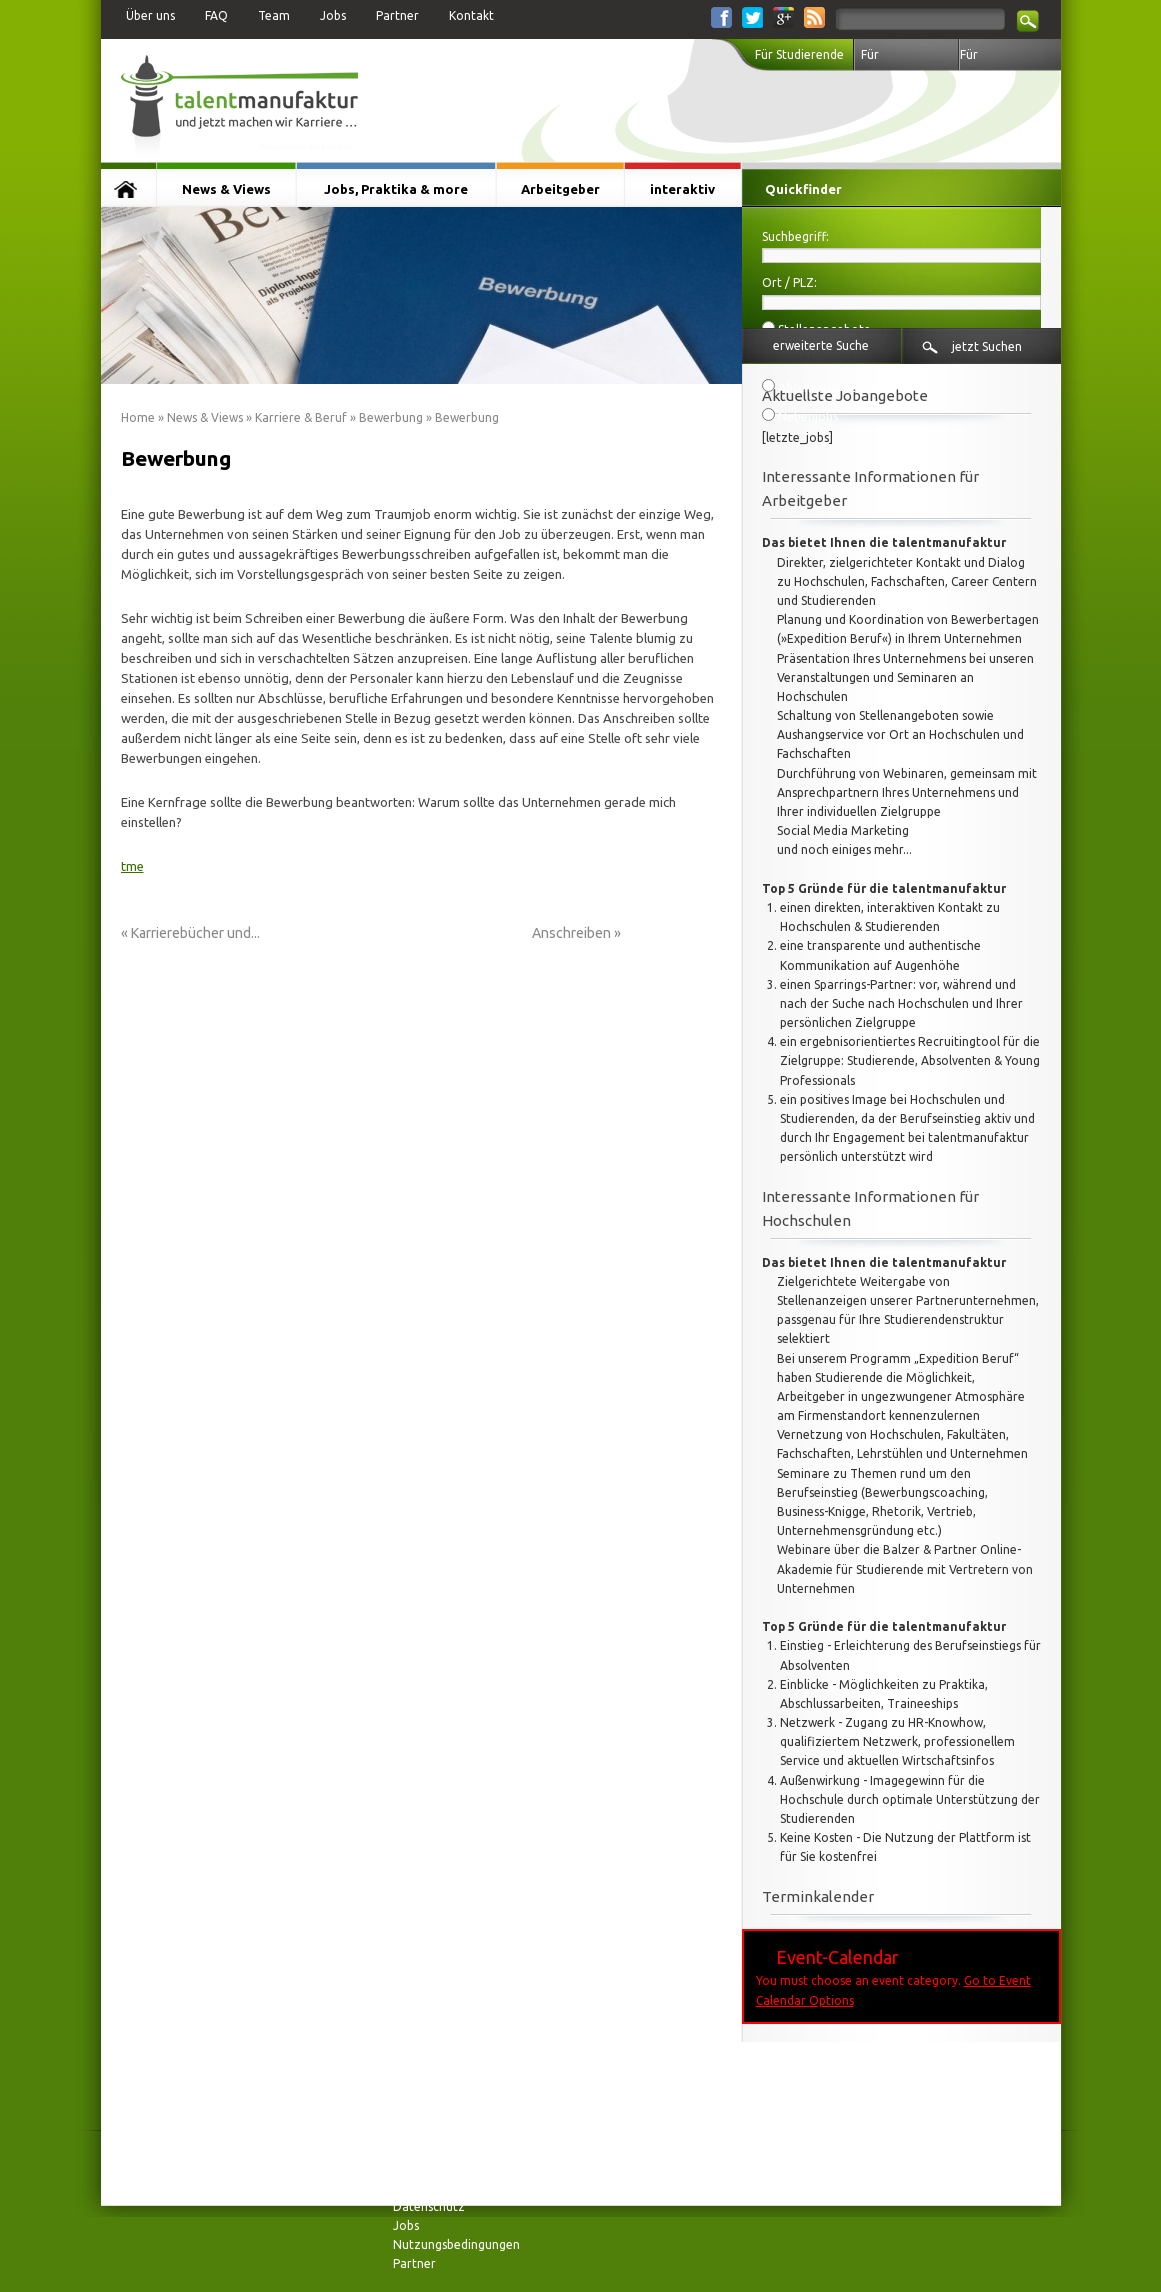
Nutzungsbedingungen (456, 2244)
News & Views (226, 189)
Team (274, 15)
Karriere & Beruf (301, 417)
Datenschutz (429, 2206)
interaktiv (682, 189)
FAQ (216, 15)
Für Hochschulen (896, 59)
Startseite (128, 189)
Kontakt (471, 15)
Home (138, 417)
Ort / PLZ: (789, 282)
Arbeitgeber (560, 189)
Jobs (333, 15)
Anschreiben (571, 933)
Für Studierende (799, 54)
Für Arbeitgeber (994, 59)
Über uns (150, 15)
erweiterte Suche (821, 345)
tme (132, 866)
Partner (397, 15)
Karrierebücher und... (195, 933)
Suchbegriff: (795, 236)
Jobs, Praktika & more (396, 189)
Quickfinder (803, 189)
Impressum (423, 2167)
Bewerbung (391, 417)
